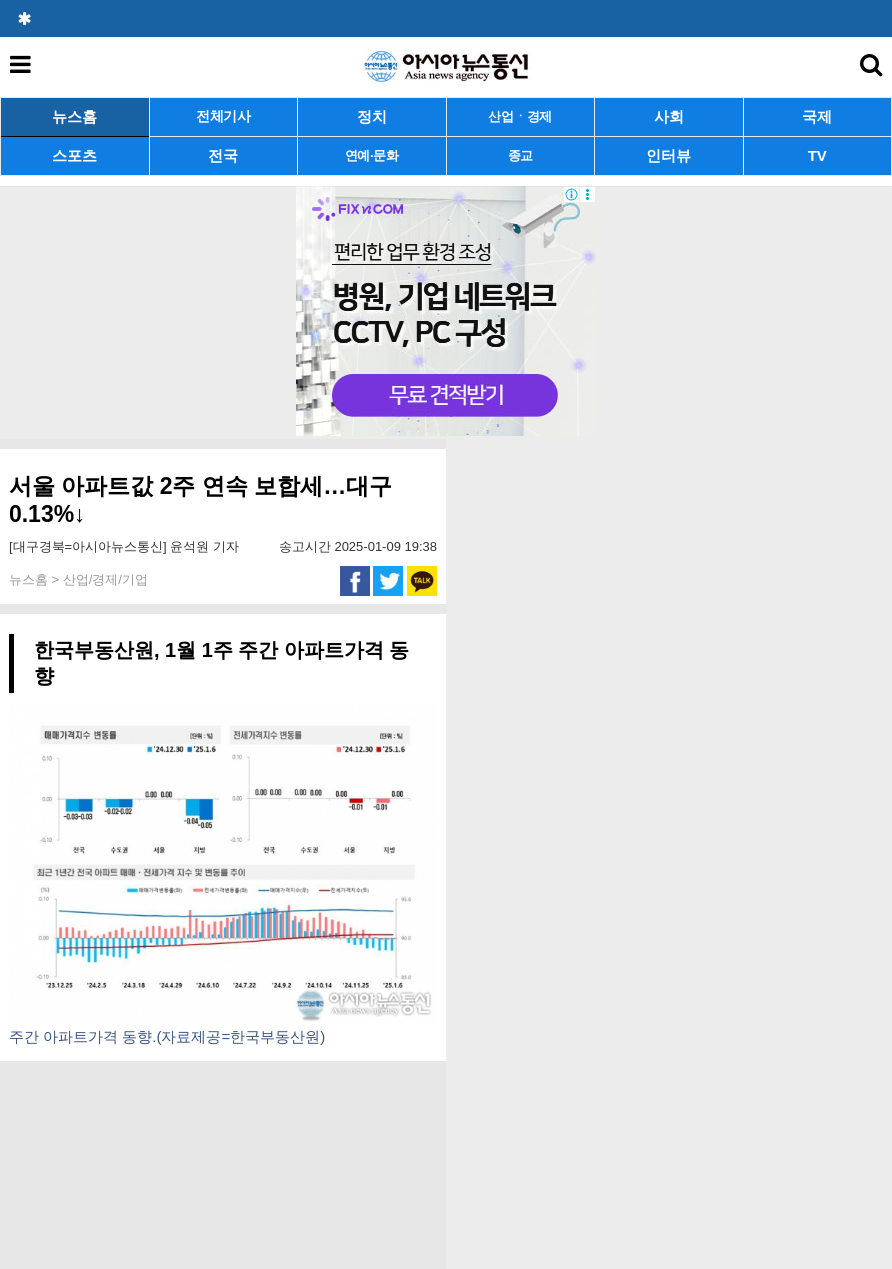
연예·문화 (372, 155)
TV (817, 155)
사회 (669, 116)
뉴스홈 (74, 116)
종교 (520, 155)
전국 (223, 155)
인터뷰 (668, 155)
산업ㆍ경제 (520, 116)
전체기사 (223, 116)
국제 (817, 116)
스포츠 (74, 155)
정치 (372, 116)
